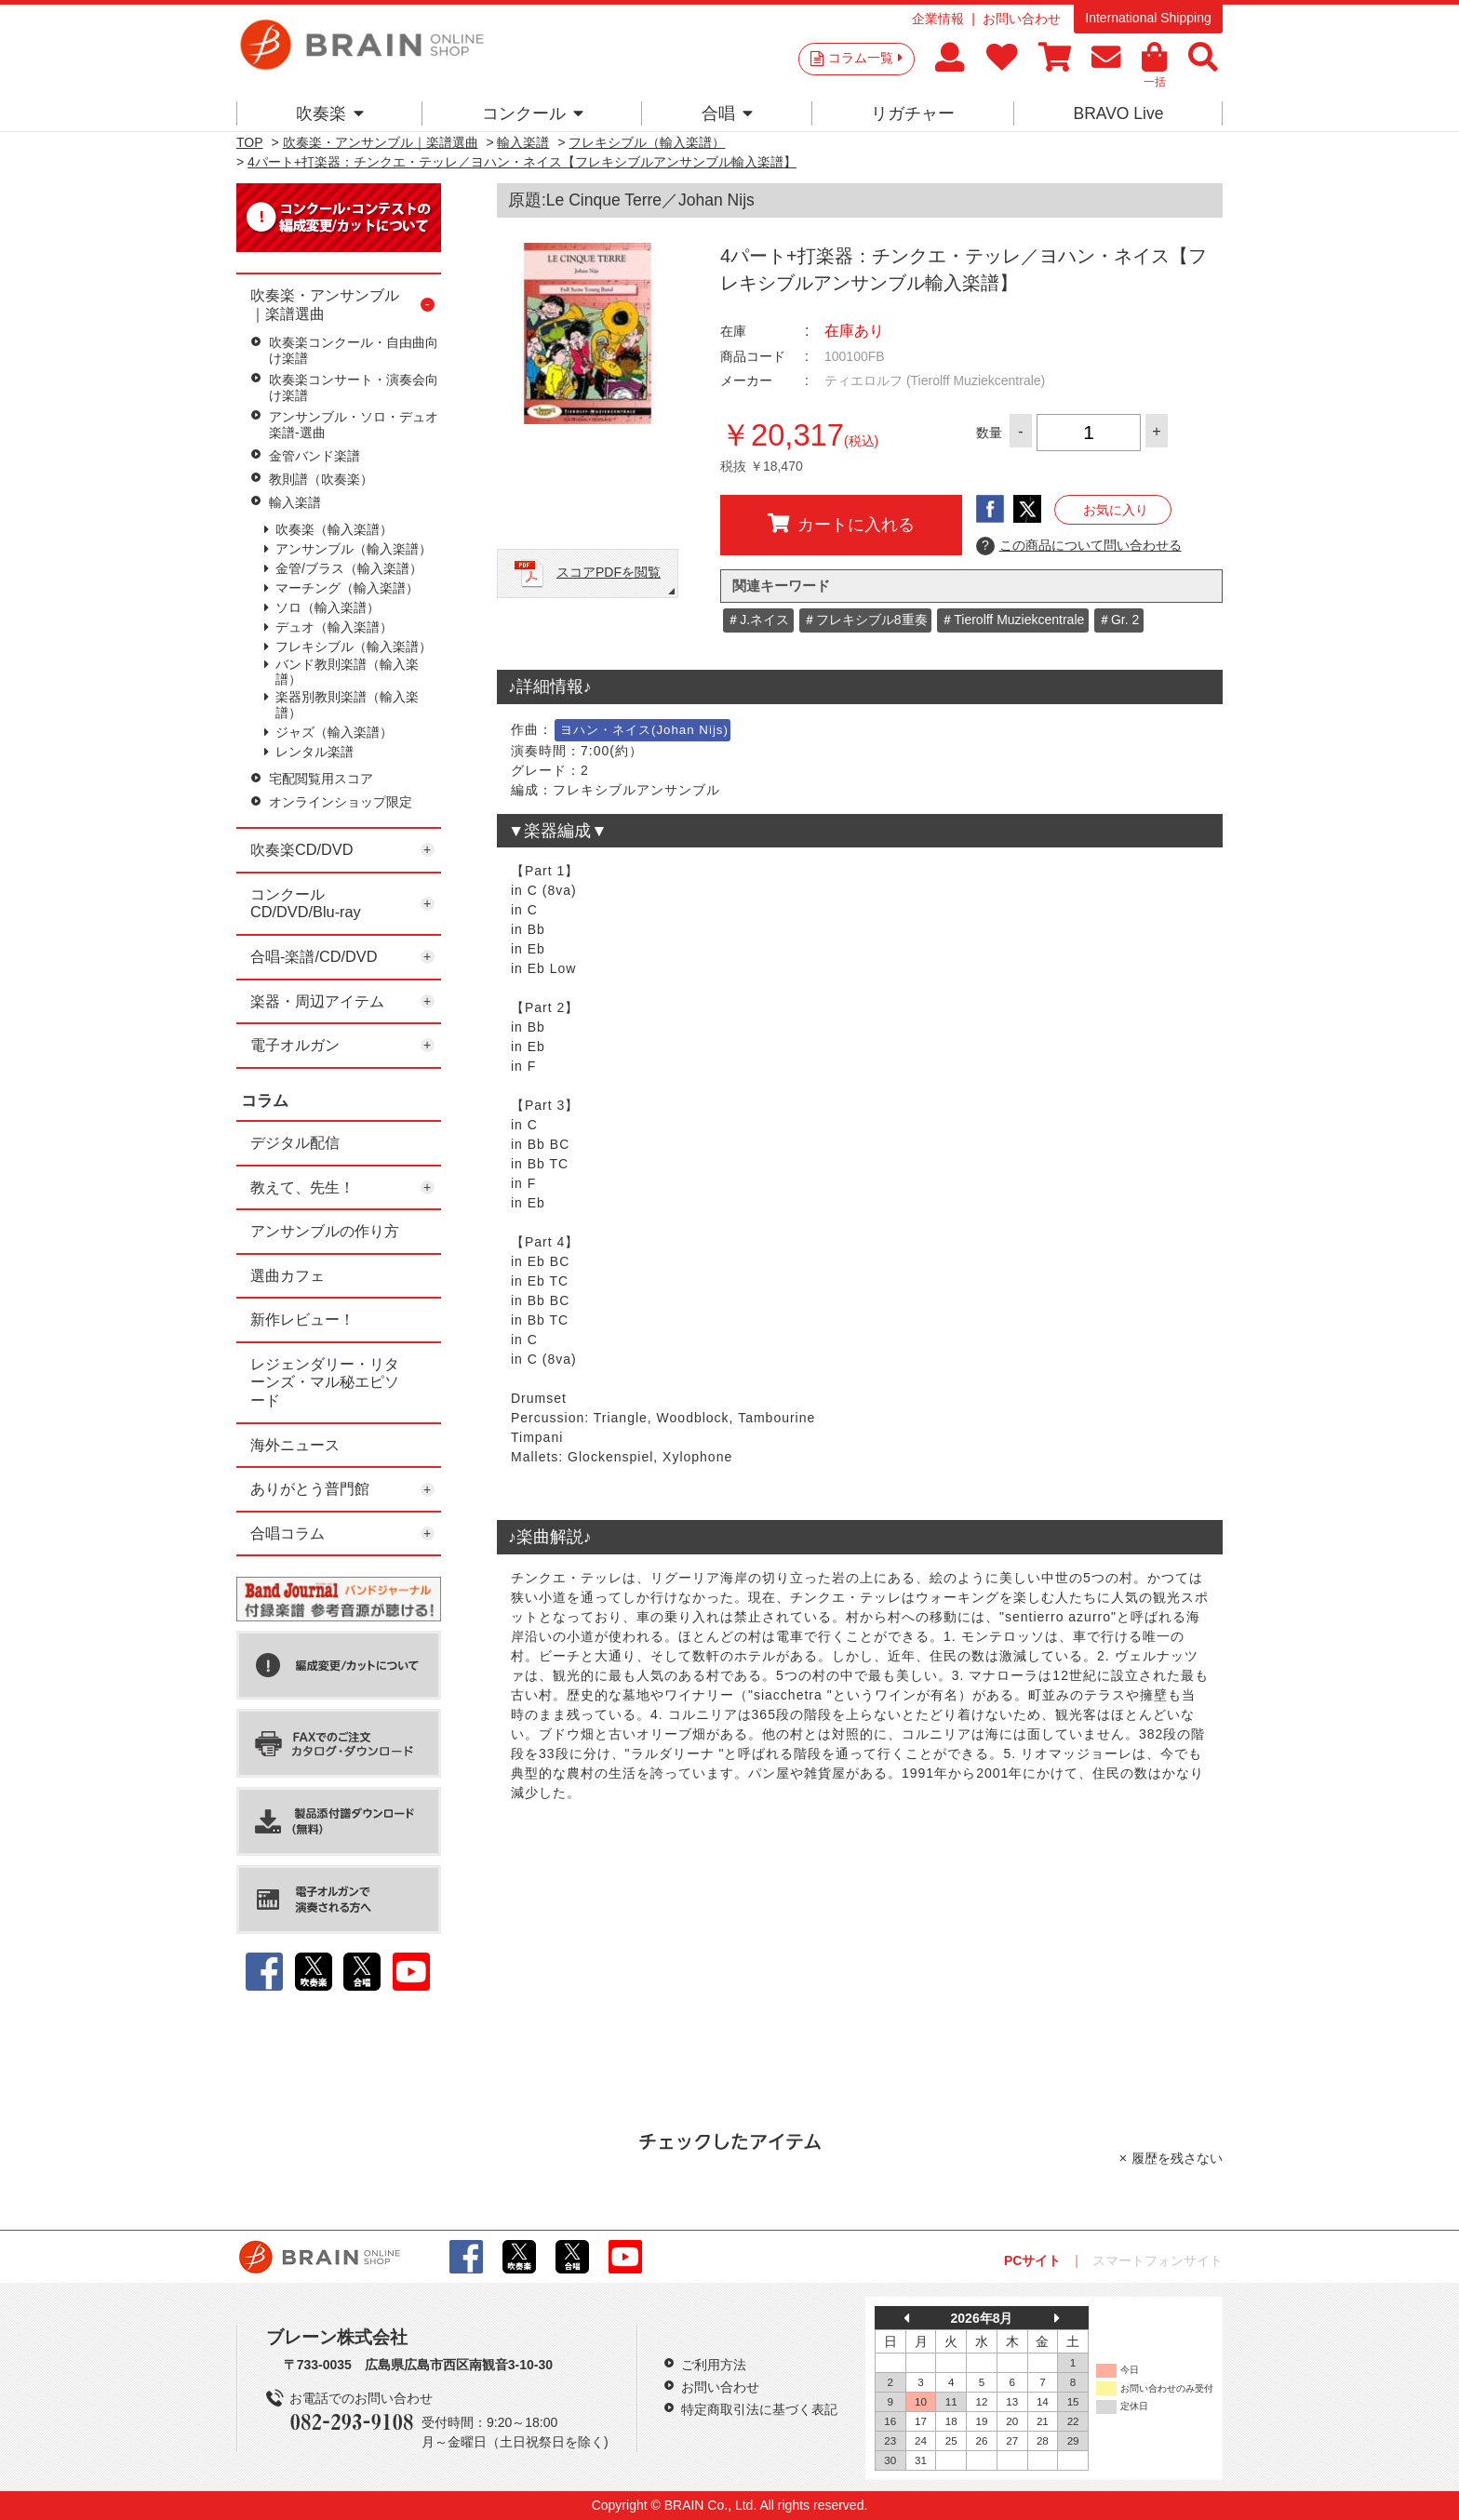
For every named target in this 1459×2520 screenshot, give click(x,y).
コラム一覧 (865, 57)
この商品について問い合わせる (1079, 546)
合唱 (727, 113)
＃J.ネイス (758, 619)
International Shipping (1148, 17)
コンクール (532, 113)
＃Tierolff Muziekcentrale (1012, 619)
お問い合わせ (1022, 18)
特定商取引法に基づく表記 (759, 2409)
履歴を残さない (1177, 2158)
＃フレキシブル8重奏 (865, 619)
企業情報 (938, 18)
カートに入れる (841, 523)
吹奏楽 (330, 113)
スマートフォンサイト (1157, 2260)
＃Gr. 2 (1118, 619)
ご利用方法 (713, 2364)
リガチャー (913, 113)
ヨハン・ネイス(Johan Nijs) (644, 730)
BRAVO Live (1118, 113)
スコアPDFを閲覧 (608, 572)
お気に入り (1115, 509)
